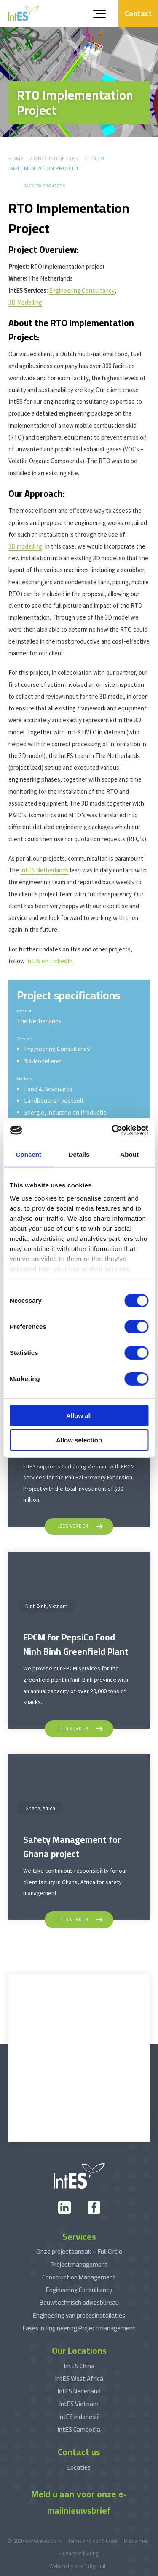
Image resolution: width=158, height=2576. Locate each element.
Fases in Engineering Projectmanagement (79, 2328)
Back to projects (44, 185)
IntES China (79, 2366)
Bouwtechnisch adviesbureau (79, 2302)
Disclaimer (135, 2540)
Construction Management (79, 2277)
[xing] (79, 2207)
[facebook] (94, 2207)
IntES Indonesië (79, 2417)
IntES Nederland (79, 2391)
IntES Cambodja (79, 2429)
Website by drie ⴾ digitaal (77, 2566)
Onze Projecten (56, 158)
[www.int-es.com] (23, 13)
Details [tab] (79, 1154)
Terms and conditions (92, 2540)
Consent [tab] (28, 1154)
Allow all (79, 1415)
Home (16, 158)
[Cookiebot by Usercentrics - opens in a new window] (112, 1130)
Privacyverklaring (79, 2553)
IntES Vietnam (79, 2404)
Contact (138, 13)
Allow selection (79, 1440)
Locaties (79, 2467)
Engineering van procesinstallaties (79, 2315)
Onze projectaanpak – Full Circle (79, 2251)
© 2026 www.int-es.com (34, 2540)
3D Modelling (25, 302)
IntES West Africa (79, 2378)
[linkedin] (64, 2207)
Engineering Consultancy (82, 290)
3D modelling (25, 546)
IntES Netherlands (44, 870)
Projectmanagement (79, 2264)
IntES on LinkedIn (49, 961)
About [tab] (129, 1154)
